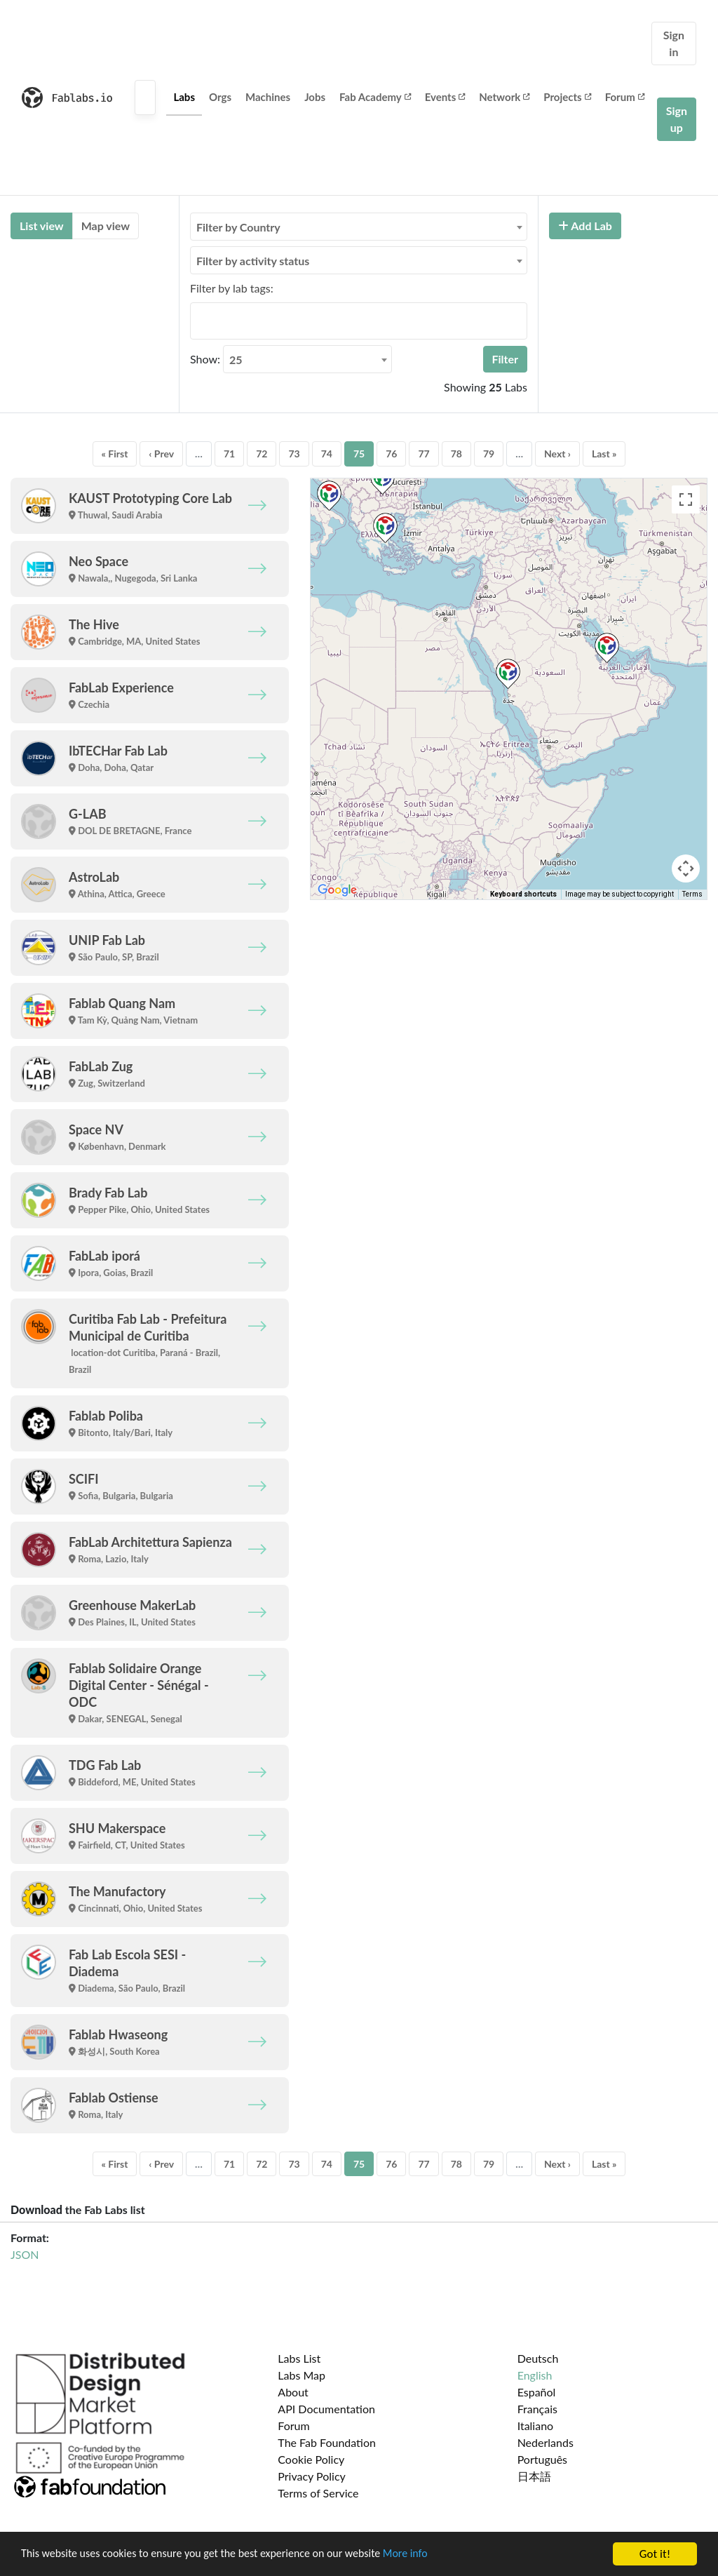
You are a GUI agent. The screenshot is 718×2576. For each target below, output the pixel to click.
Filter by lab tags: (231, 288)
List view (42, 225)
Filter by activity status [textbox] (252, 260)
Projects (566, 96)
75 (359, 453)
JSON (25, 2254)
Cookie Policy (311, 2459)
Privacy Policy (312, 2476)
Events (445, 96)
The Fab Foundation (327, 2442)
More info (431, 2554)
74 (326, 453)
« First (115, 453)
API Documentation (326, 2408)
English (535, 2375)
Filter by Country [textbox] (238, 227)
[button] (508, 674)
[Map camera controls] (686, 868)
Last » (604, 453)
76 (391, 453)
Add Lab (585, 225)
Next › (557, 453)
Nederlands (545, 2442)
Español (536, 2392)
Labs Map (301, 2375)
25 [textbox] (236, 359)
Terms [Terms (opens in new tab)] (692, 894)
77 (423, 453)
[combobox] (358, 227)
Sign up (676, 119)
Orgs (220, 96)
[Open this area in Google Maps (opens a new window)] (337, 890)
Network (504, 96)
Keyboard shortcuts (523, 894)
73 (293, 453)
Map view (105, 225)
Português (542, 2459)
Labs (184, 96)
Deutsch (538, 2358)
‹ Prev (161, 453)
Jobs (314, 96)
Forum (624, 96)
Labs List (299, 2358)
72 (261, 453)
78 (456, 453)
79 (488, 453)
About (293, 2392)
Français (537, 2408)
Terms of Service (318, 2493)
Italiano (535, 2425)
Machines (267, 96)
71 (229, 453)
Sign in (673, 43)
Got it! (654, 2554)
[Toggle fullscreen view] (686, 499)
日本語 (534, 2476)
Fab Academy (375, 96)
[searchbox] (198, 321)
